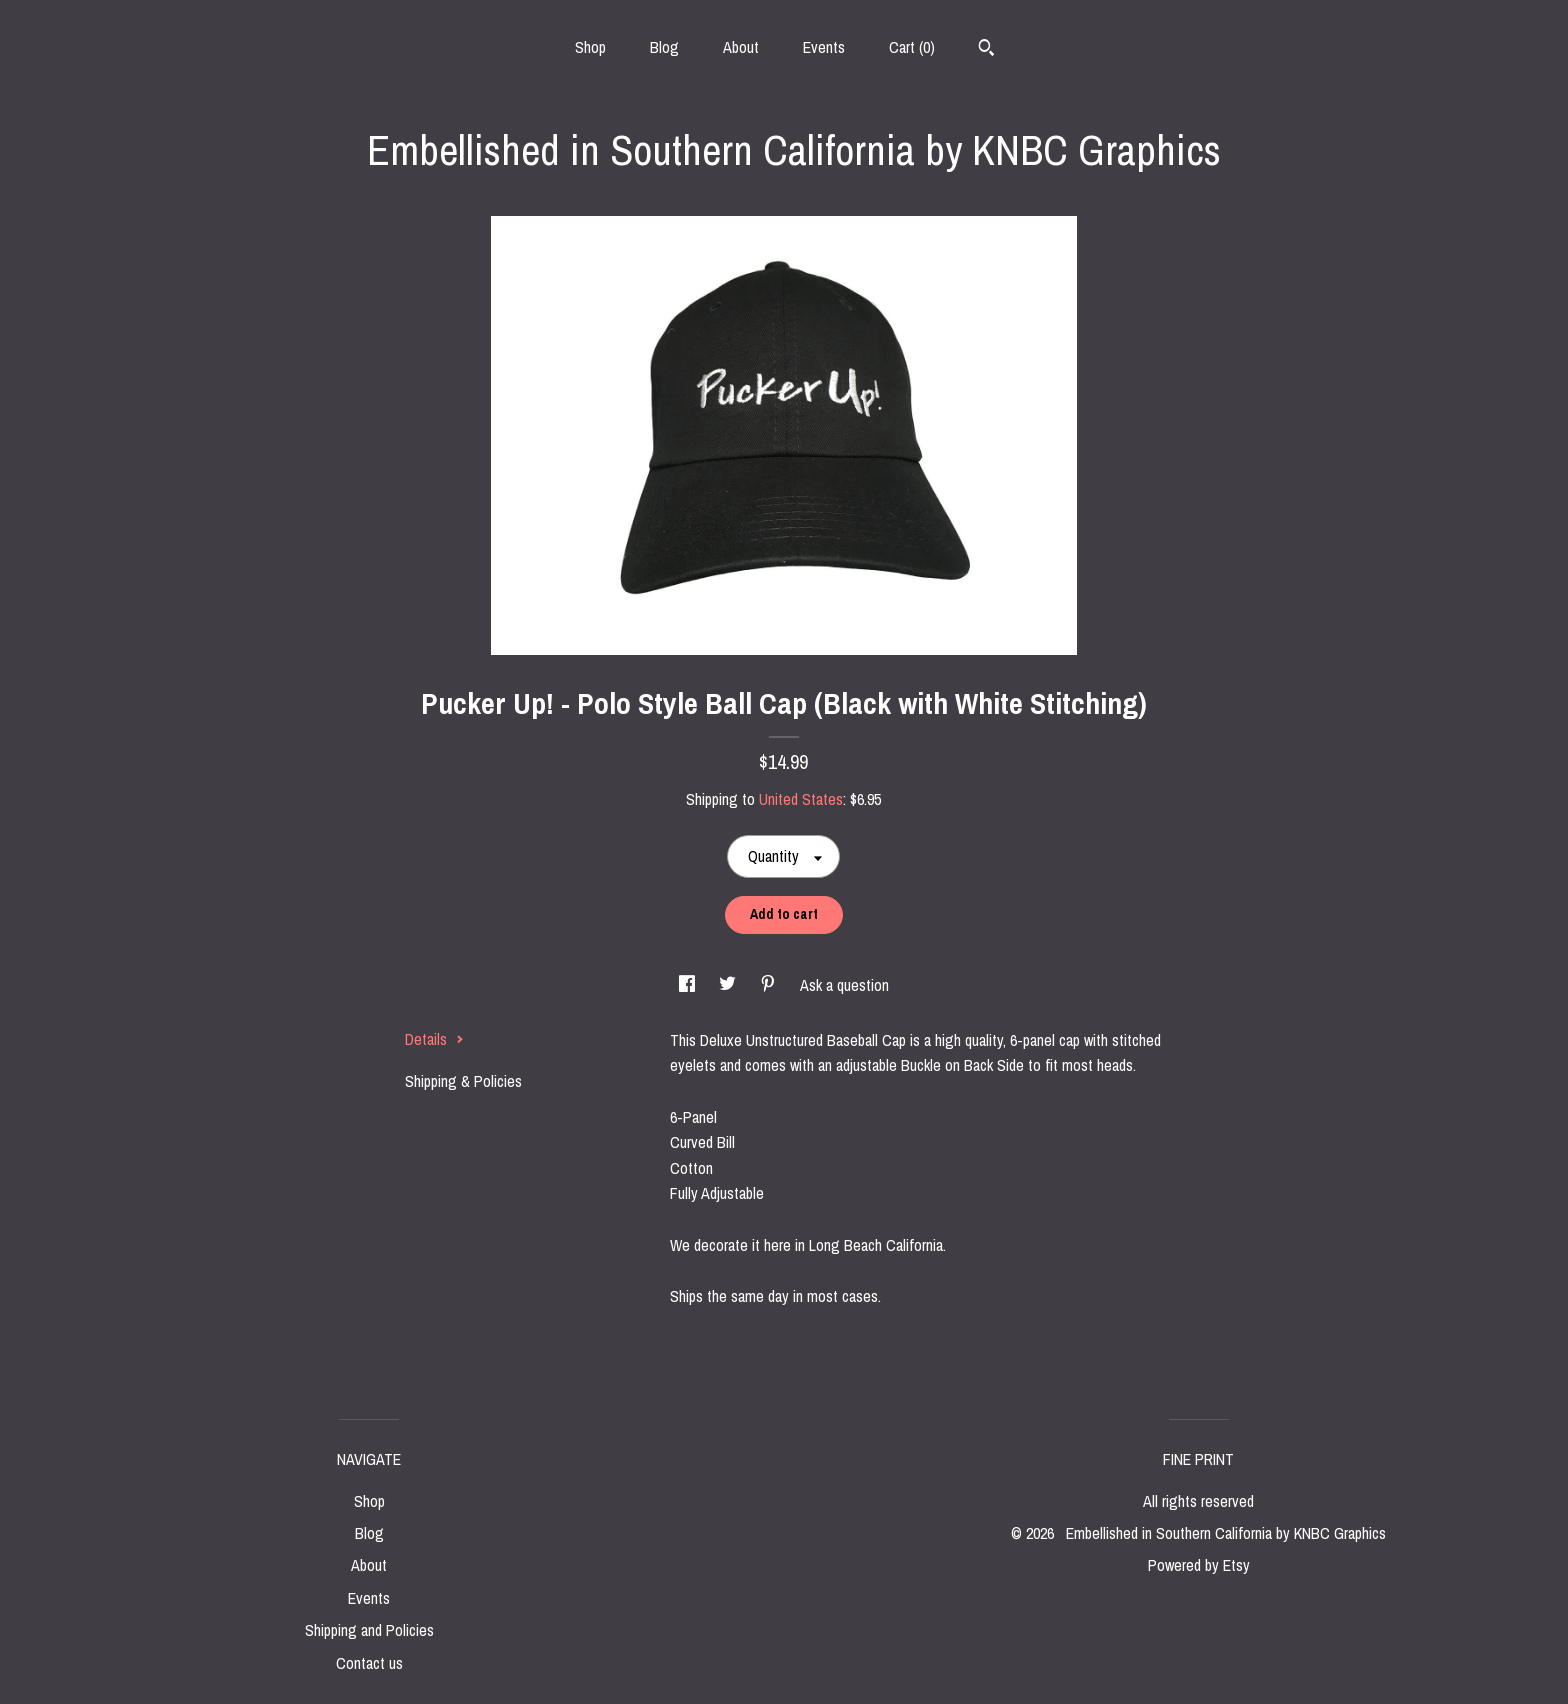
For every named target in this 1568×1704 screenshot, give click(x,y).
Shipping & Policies (463, 1081)
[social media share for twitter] (729, 985)
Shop (590, 47)
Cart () (912, 47)
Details (434, 1039)
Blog (664, 47)
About (741, 47)
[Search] (986, 50)
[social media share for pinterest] (770, 985)
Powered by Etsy (1199, 1565)
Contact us (369, 1663)
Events (824, 47)
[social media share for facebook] (689, 985)
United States (801, 799)
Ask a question (844, 985)
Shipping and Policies (369, 1630)
